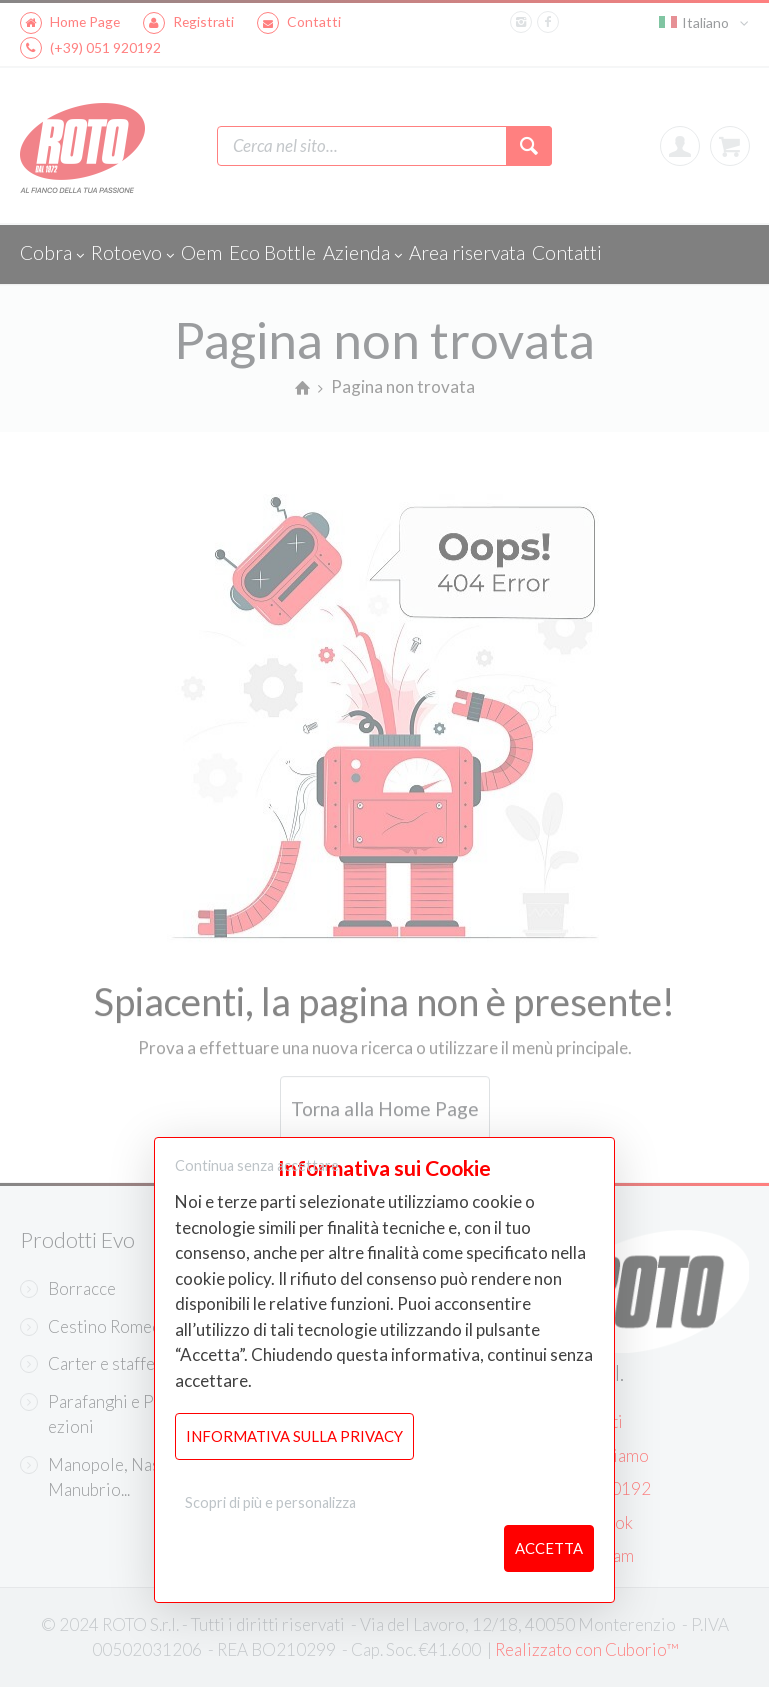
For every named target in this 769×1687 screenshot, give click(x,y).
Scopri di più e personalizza (270, 1502)
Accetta (549, 1548)
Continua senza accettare (257, 1165)
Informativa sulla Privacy (294, 1436)
